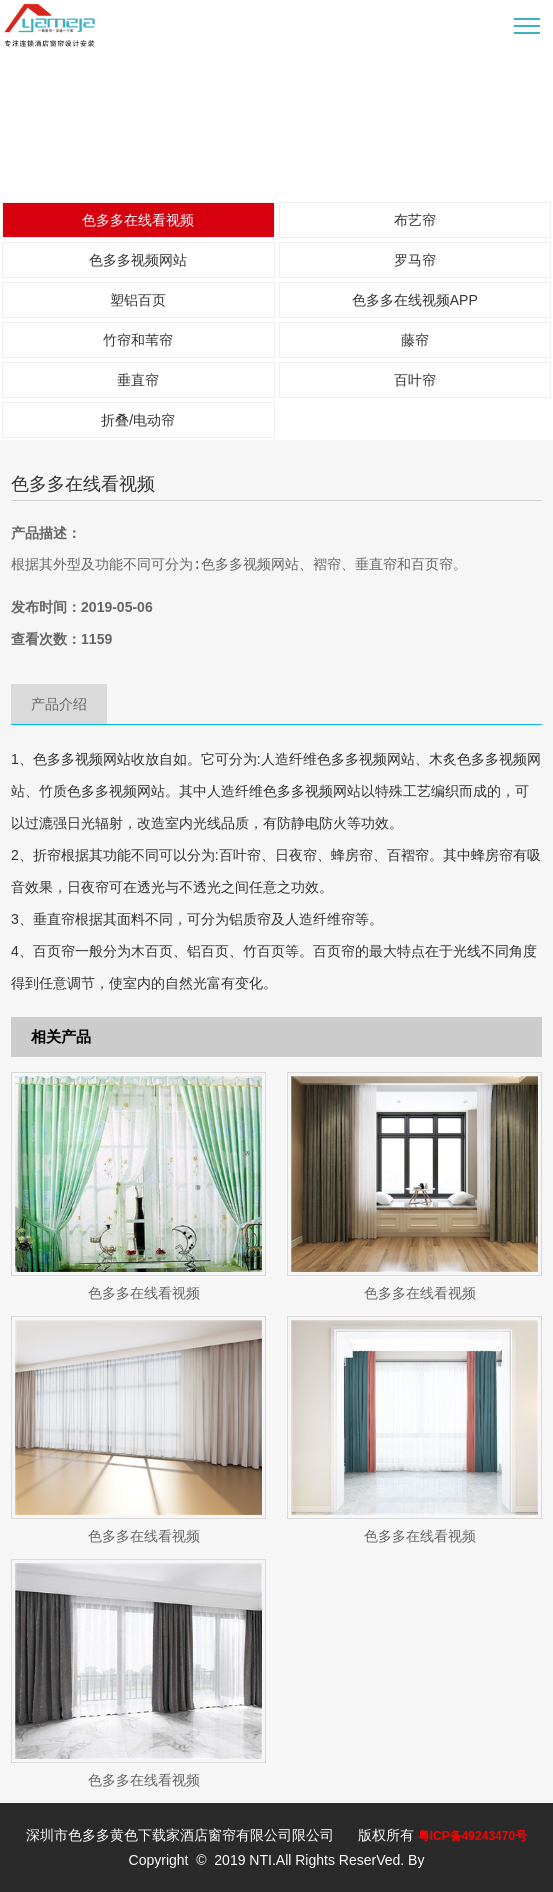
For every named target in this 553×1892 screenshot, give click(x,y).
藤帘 (415, 340)
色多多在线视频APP (415, 300)
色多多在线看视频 (138, 220)
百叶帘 (415, 380)
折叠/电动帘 (138, 420)
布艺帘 (415, 220)
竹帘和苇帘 (138, 340)
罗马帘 (415, 260)
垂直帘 (138, 380)
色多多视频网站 (138, 260)
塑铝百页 (138, 300)
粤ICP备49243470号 (472, 1836)
